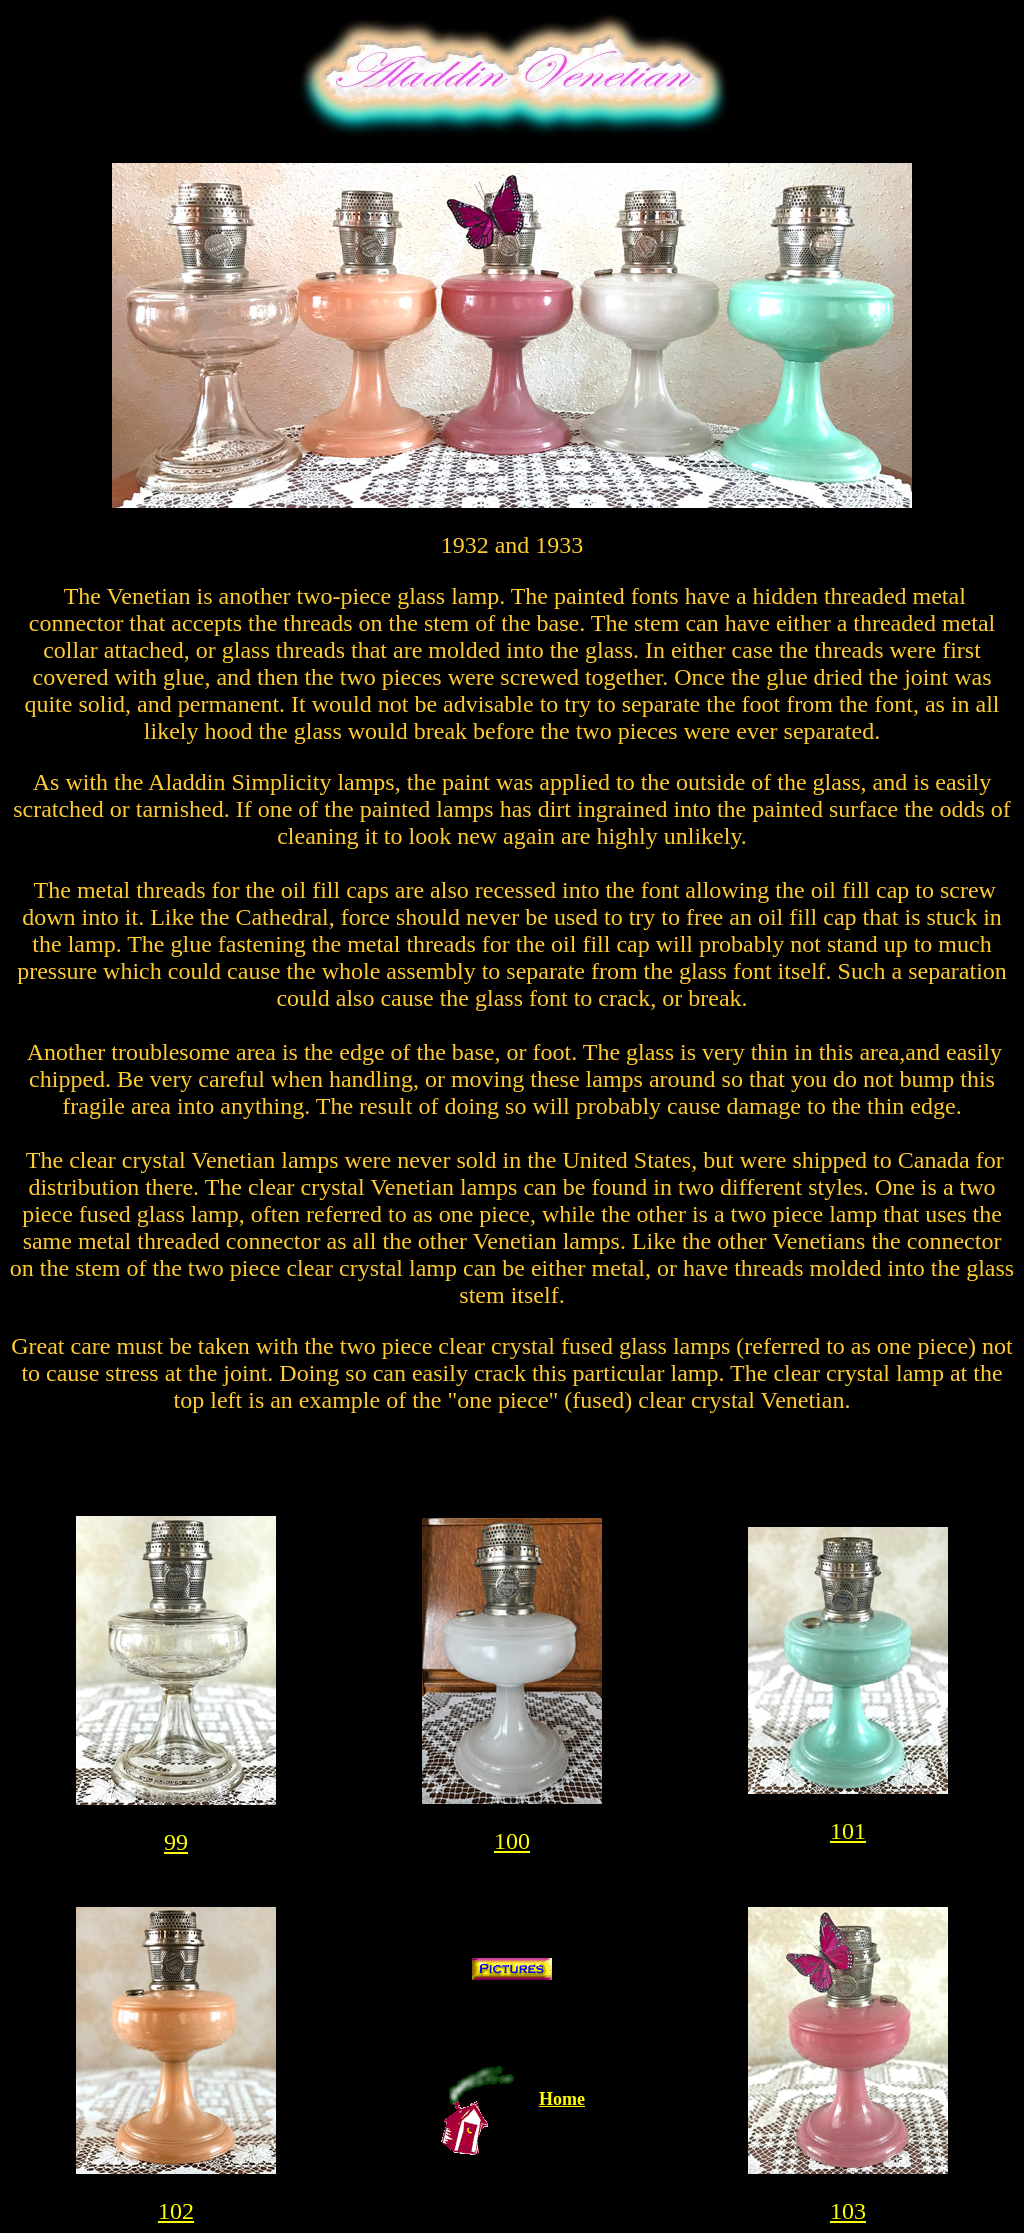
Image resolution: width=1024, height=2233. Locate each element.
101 (848, 1831)
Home (562, 2099)
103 (848, 2211)
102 (176, 2211)
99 (176, 1842)
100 (512, 1841)
